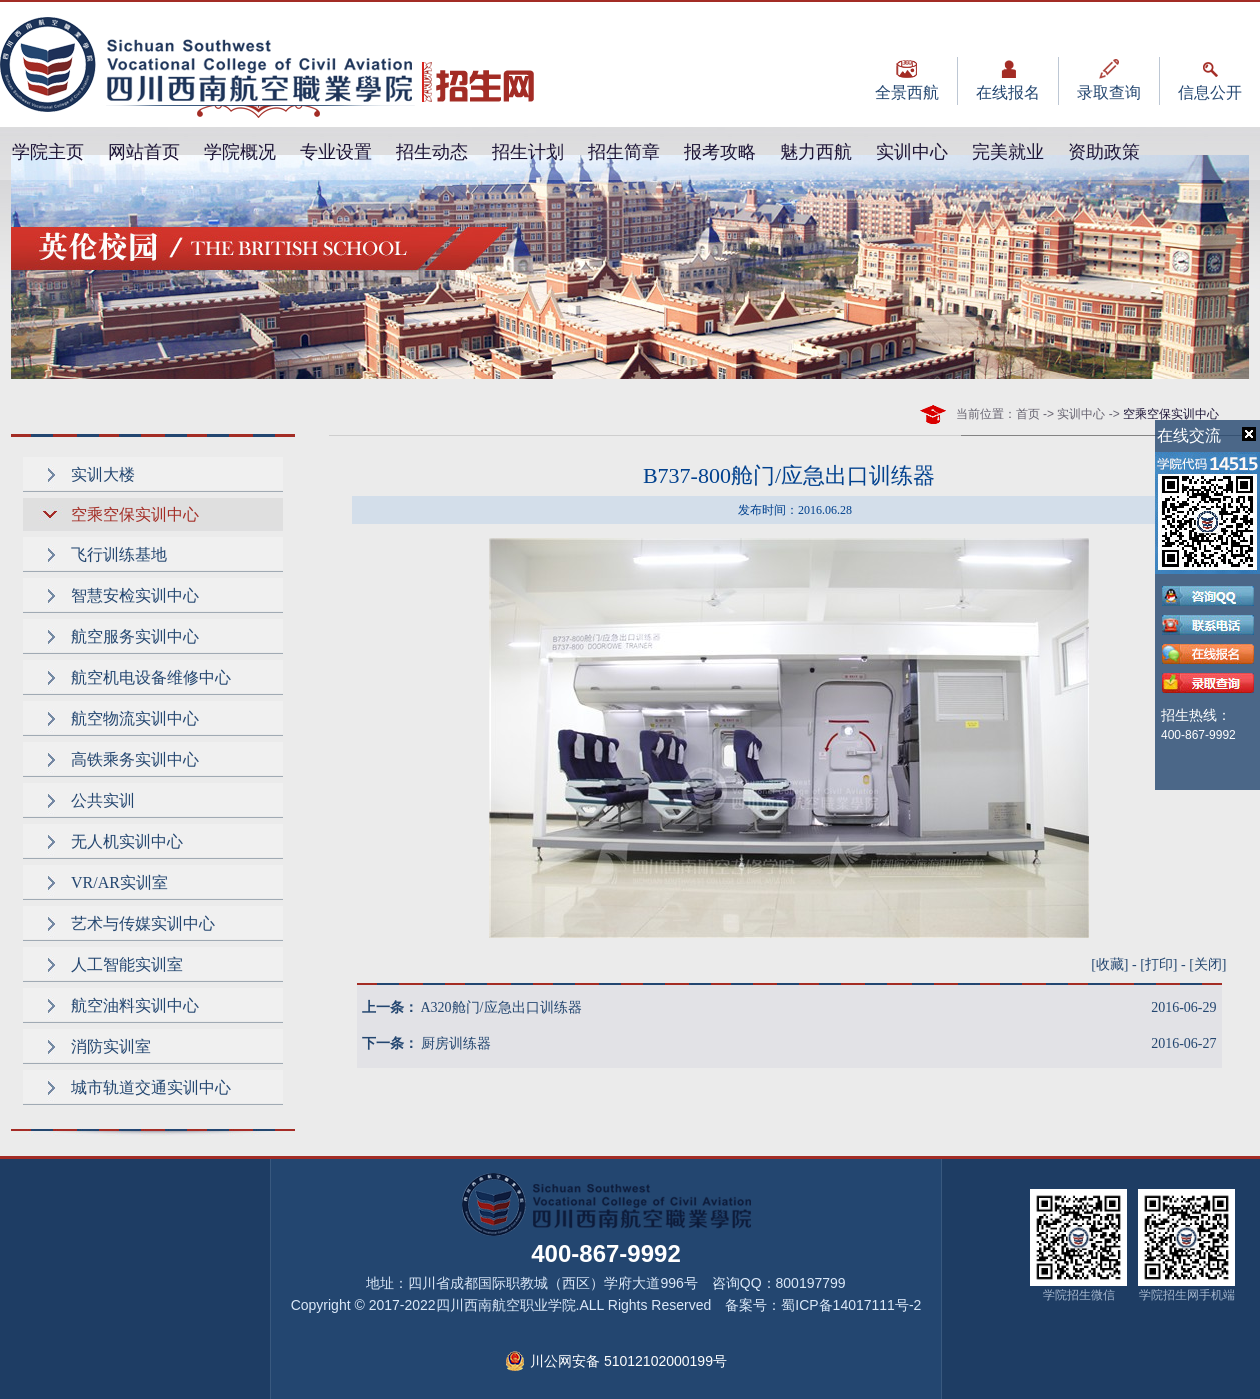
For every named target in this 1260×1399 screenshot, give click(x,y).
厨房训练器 (456, 1043)
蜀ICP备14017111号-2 (851, 1305)
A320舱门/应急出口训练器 (501, 1007)
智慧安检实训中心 (135, 595)
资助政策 (1104, 152)
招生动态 (432, 152)
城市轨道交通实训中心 (151, 1087)
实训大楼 (103, 474)
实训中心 (912, 152)
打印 (1159, 964)
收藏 (1110, 964)
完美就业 (1008, 152)
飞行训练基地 (119, 554)
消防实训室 (111, 1046)
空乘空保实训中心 (135, 514)
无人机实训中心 (127, 841)
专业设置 (336, 152)
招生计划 (528, 152)
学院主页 (48, 152)
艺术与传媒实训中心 (143, 923)
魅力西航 (816, 152)
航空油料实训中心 (135, 1005)
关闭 (1208, 964)
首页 (1028, 414)
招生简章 (624, 152)
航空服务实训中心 (135, 636)
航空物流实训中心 (135, 718)
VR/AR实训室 (119, 882)
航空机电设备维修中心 (151, 677)
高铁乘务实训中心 (135, 759)
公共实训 (103, 800)
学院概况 (240, 152)
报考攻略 (720, 152)
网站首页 (144, 152)
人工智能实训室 (127, 964)
